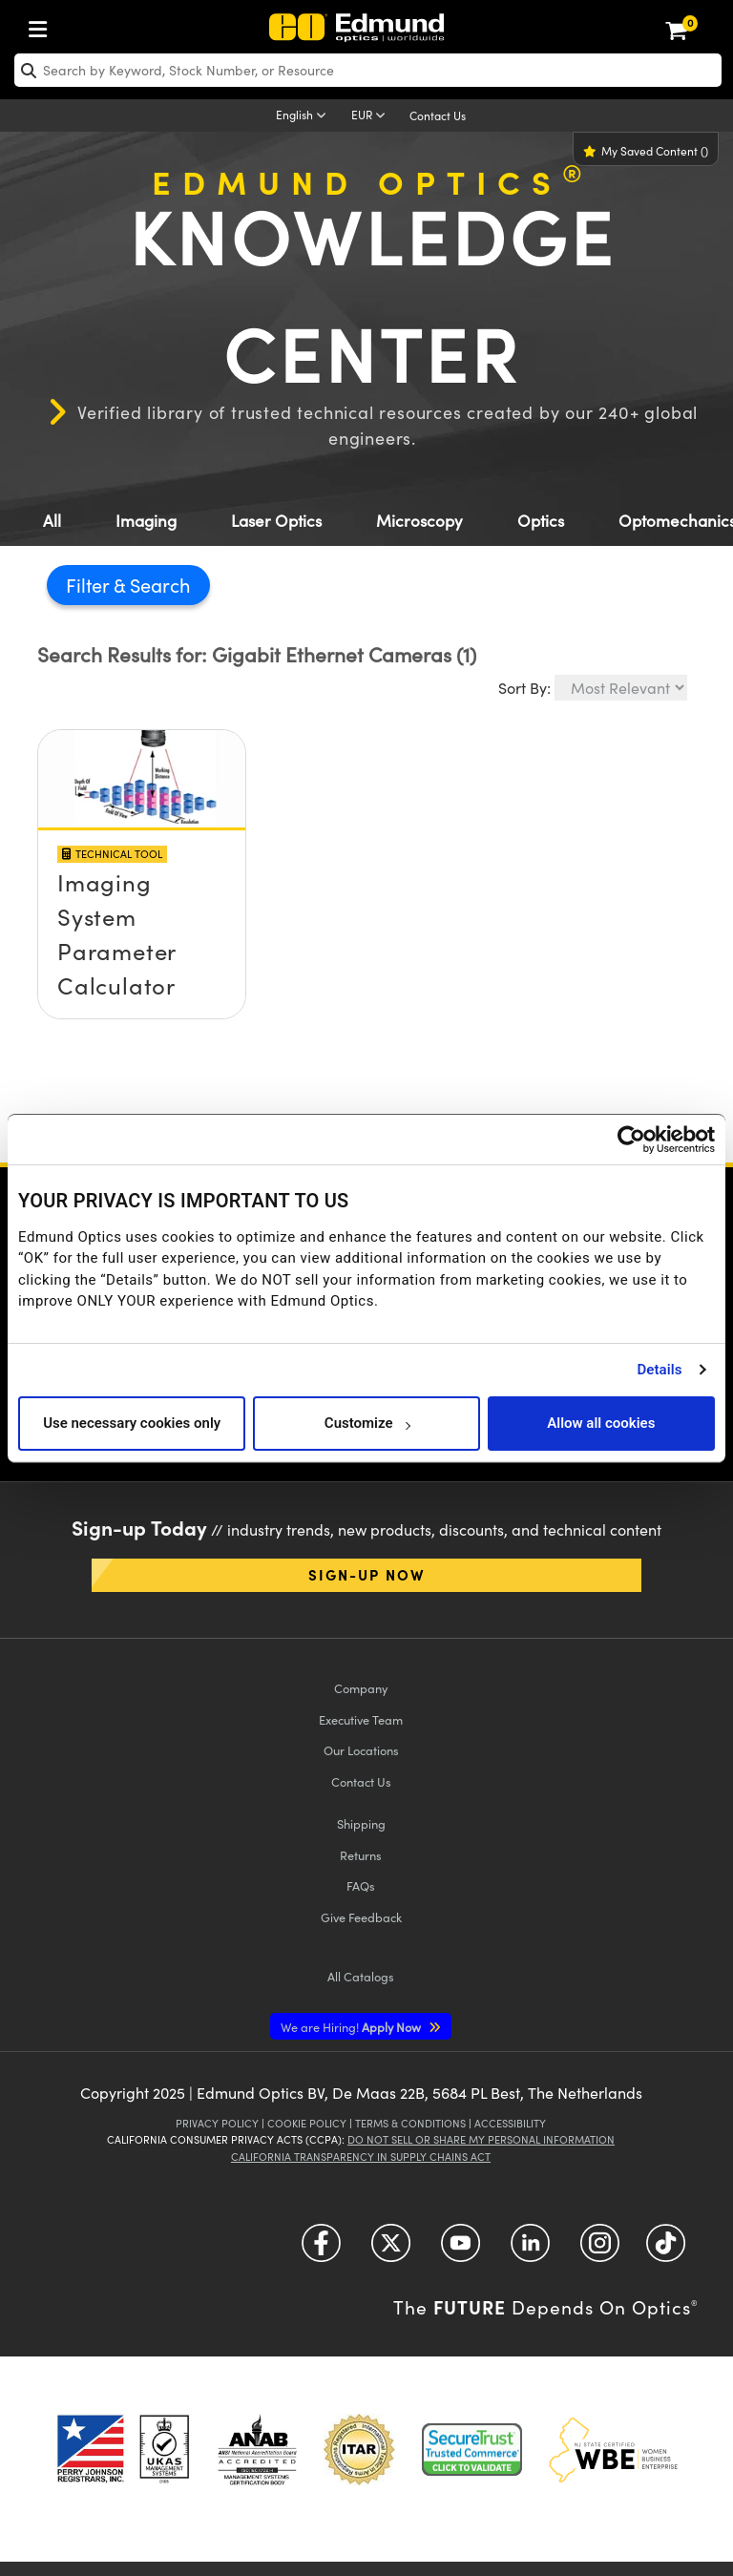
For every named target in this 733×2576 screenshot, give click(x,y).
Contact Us (437, 115)
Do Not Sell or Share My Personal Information (481, 2139)
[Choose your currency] (371, 116)
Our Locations (361, 1750)
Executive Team (361, 1719)
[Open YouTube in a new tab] (460, 2250)
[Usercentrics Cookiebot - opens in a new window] (631, 1139)
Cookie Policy (306, 2123)
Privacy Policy (217, 2123)
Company (360, 1688)
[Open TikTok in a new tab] (666, 2250)
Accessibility (510, 2123)
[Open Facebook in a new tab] (321, 2250)
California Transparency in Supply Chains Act (361, 2156)
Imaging (146, 521)
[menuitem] (43, 25)
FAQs (360, 1885)
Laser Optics (276, 521)
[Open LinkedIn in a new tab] (530, 2250)
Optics (540, 521)
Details (659, 1369)
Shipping (361, 1823)
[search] (368, 70)
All (52, 521)
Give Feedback (361, 1917)
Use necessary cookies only (131, 1423)
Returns (361, 1855)
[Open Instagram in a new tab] (600, 2250)
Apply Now (352, 2027)
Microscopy (419, 521)
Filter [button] (90, 584)
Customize (367, 1423)
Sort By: (524, 688)
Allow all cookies (601, 1423)
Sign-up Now (367, 1574)
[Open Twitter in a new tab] (391, 2250)
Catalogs (360, 1976)
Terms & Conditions (410, 2123)
